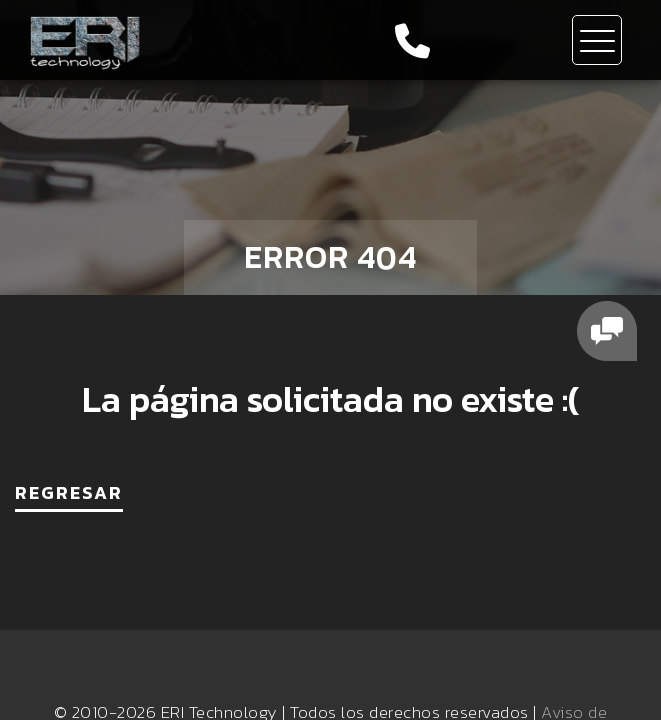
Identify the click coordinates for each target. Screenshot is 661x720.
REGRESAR (69, 492)
